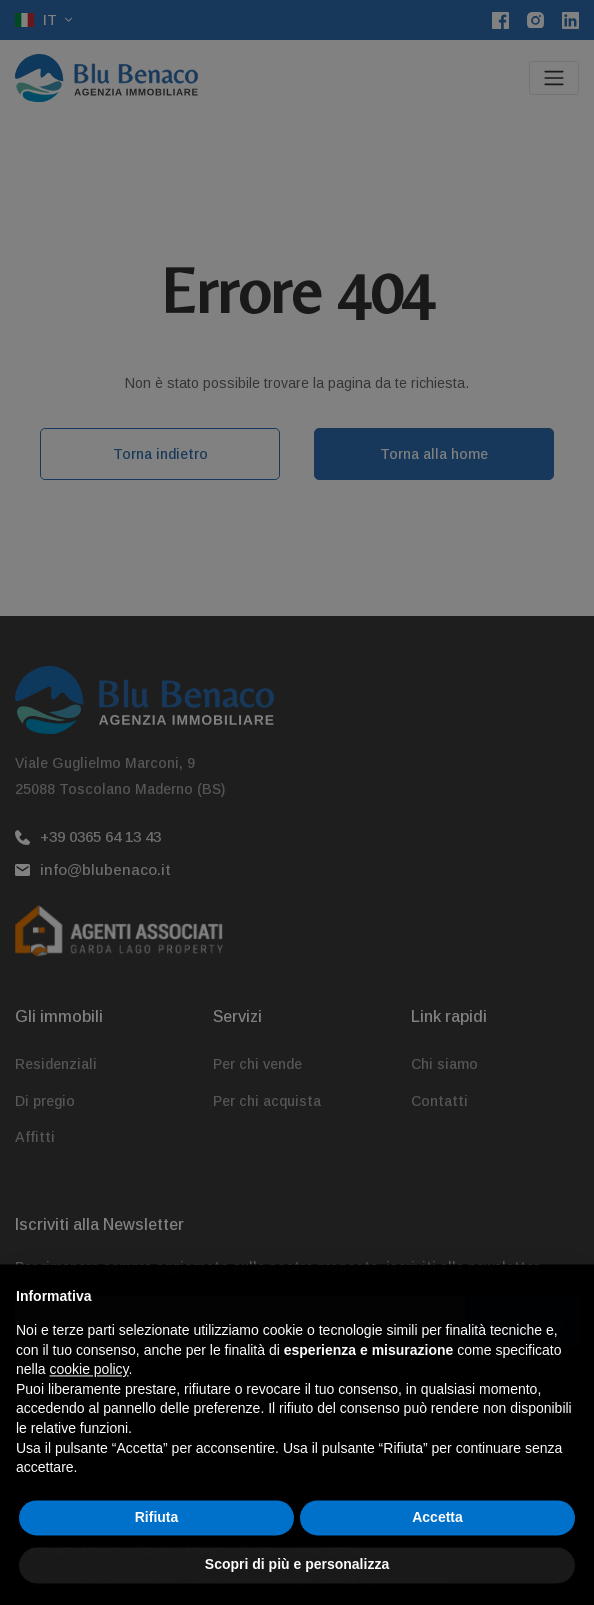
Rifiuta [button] (157, 1558)
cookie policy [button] (88, 1411)
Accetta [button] (437, 1558)
